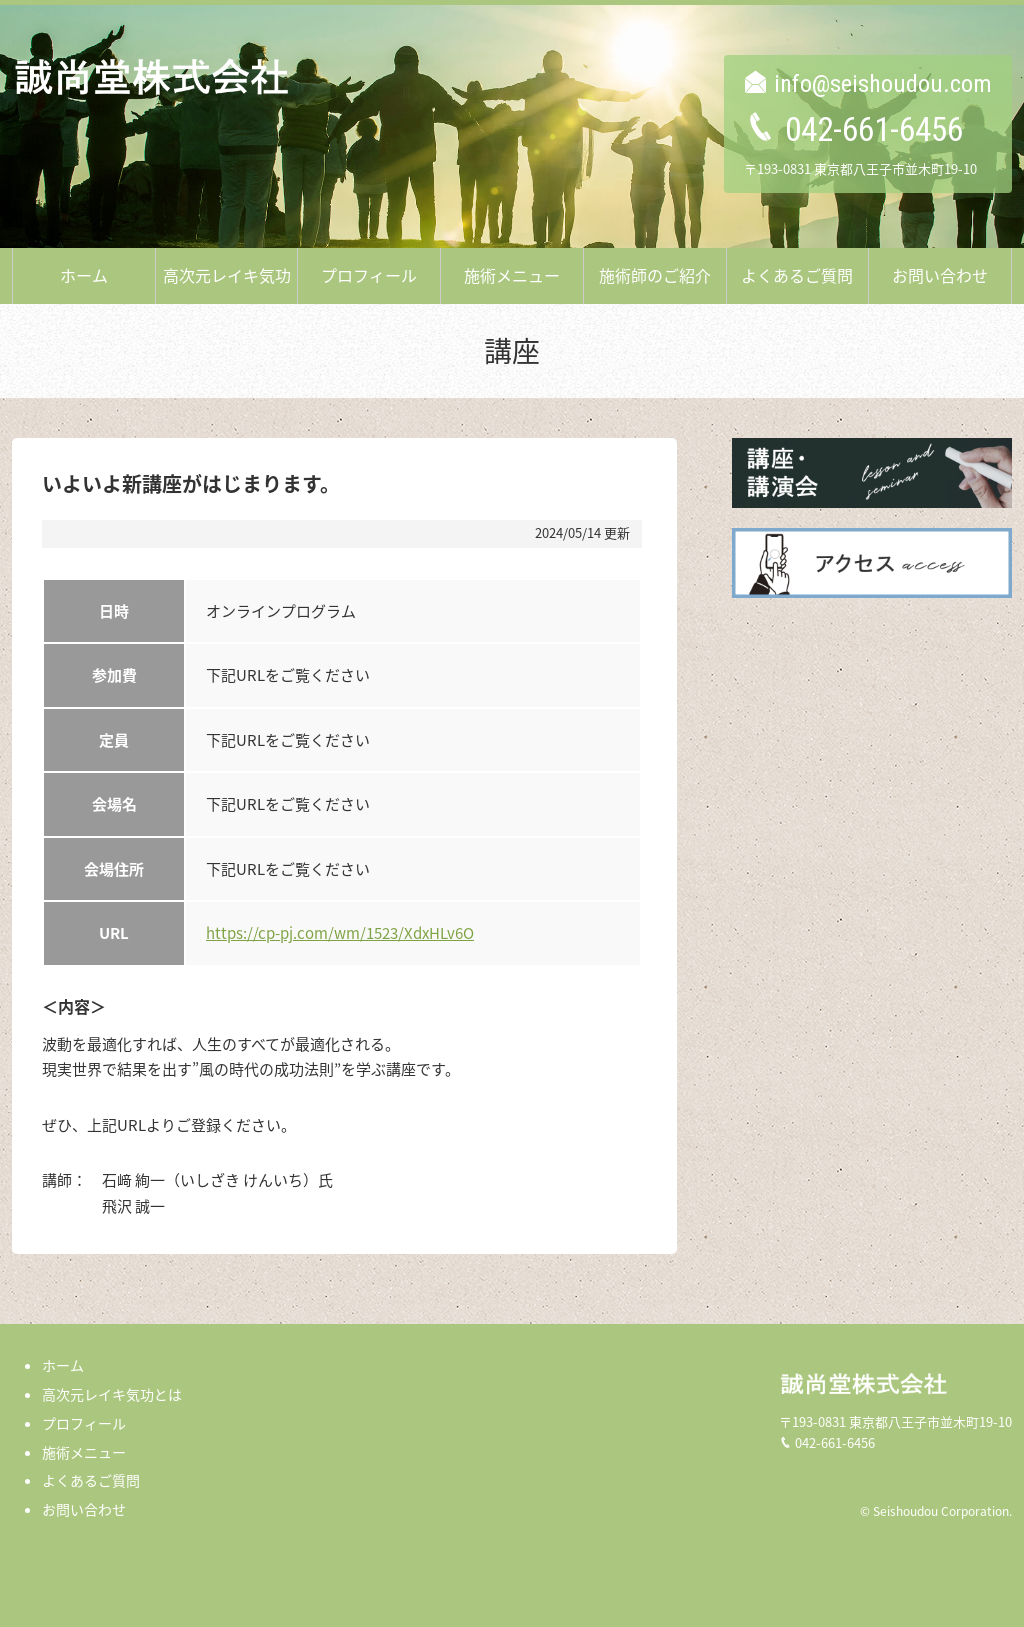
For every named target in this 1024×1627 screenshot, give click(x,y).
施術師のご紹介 (655, 275)
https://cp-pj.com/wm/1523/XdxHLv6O (340, 933)
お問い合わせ (940, 275)
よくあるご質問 (797, 275)
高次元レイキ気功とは (112, 1394)
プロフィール (369, 275)
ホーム (84, 275)
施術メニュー (512, 275)
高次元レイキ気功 (227, 275)
